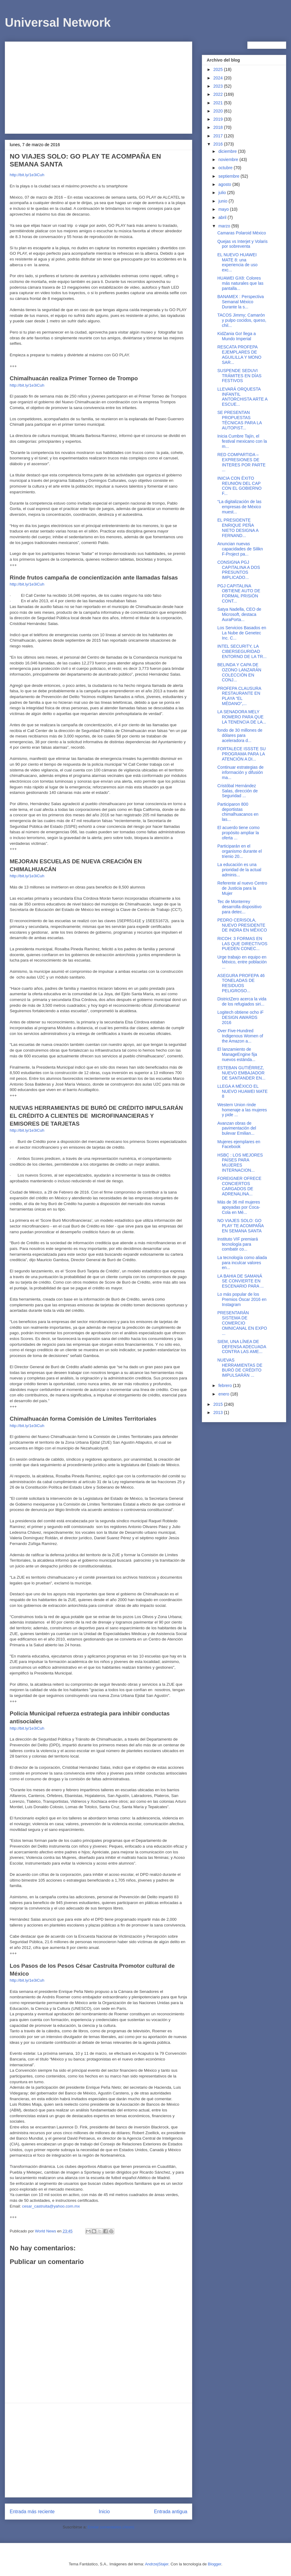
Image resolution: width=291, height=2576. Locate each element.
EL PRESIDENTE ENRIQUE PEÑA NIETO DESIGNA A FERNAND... (237, 528)
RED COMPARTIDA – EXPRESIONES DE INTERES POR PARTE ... (241, 462)
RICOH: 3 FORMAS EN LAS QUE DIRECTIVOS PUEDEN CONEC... (242, 943)
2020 (218, 111)
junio (223, 201)
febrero (225, 1385)
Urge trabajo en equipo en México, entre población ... (242, 962)
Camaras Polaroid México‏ (241, 232)
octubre (226, 167)
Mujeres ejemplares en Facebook (238, 1144)
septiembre (229, 176)
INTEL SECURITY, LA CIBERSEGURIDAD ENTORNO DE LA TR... (241, 651)
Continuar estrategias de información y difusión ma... (240, 772)
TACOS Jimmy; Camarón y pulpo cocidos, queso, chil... (241, 320)
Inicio (104, 2511)
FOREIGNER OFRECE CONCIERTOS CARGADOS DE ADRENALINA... (239, 1186)
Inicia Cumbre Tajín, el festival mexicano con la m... (242, 441)
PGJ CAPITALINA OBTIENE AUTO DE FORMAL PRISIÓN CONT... (238, 593)
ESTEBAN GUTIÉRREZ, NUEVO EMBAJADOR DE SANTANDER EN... (241, 1072)
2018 (218, 127)
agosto (225, 184)
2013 (218, 1412)
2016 (218, 144)
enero (224, 1394)
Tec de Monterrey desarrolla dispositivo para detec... (239, 906)
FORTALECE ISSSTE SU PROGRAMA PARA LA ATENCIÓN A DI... (241, 753)
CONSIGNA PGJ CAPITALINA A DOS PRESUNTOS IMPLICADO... (238, 570)
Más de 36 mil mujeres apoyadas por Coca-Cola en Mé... (238, 1207)
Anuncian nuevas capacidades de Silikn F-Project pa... (240, 548)
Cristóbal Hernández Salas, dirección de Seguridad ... (237, 790)
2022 (218, 94)
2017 (218, 135)
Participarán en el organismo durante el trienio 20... (239, 851)
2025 (218, 69)
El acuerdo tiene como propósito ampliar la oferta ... (238, 832)
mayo (224, 209)
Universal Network (58, 22)
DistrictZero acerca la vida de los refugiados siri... (241, 1001)
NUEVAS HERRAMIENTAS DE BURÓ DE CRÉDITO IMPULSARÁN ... (240, 1368)
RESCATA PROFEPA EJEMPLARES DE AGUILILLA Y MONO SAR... (239, 354)
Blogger (214, 2564)
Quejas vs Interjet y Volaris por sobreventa (242, 244)
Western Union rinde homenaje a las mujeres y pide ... (242, 1109)
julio (222, 192)
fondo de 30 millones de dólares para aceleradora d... (240, 735)
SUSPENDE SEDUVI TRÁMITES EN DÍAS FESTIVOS (239, 375)
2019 (218, 119)
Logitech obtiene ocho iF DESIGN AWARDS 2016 (240, 1017)
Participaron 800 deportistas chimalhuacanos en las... (238, 812)
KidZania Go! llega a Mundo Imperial (236, 336)
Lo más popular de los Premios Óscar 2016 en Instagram (241, 1299)
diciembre (228, 151)
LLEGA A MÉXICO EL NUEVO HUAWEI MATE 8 (242, 1091)
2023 (218, 86)
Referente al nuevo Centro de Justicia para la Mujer (242, 888)
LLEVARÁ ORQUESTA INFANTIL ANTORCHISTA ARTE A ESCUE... (242, 397)
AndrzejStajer (156, 2564)
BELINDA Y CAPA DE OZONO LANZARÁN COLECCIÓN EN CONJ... (239, 672)
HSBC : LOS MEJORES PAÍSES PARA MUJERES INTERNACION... (240, 1163)
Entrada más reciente (32, 2511)
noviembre (228, 159)
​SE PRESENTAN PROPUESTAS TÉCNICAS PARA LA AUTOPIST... (239, 420)
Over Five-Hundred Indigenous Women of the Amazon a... (240, 1035)
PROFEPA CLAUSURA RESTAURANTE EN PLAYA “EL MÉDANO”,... (239, 696)
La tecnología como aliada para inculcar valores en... (242, 1262)
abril (222, 217)
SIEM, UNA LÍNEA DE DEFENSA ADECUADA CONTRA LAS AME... (241, 1346)
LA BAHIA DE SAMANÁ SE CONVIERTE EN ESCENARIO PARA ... (240, 1281)
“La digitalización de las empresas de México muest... (239, 506)
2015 (218, 1404)
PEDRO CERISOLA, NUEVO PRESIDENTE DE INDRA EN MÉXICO (242, 925)
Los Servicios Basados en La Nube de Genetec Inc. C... (241, 632)
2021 (218, 102)
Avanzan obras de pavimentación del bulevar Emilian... (236, 1128)
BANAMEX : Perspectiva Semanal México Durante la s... (240, 301)
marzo (224, 225)
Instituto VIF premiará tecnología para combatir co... (237, 1244)
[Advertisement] (98, 86)
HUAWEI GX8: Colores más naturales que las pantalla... (240, 283)
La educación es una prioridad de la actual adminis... (239, 869)
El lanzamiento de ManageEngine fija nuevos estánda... (237, 1054)
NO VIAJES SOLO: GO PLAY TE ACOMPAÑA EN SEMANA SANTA (240, 1225)
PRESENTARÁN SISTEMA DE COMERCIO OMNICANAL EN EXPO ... (242, 1322)
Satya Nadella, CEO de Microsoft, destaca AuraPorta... (239, 614)
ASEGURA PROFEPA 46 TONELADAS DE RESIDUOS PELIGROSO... (241, 983)
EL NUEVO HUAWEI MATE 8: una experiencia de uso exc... (237, 262)
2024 (218, 78)
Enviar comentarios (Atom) (111, 2527)
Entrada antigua (170, 2511)
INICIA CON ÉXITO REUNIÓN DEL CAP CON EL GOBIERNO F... (239, 486)
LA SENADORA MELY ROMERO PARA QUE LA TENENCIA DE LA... (241, 716)
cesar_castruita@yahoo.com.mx (51, 2206)
